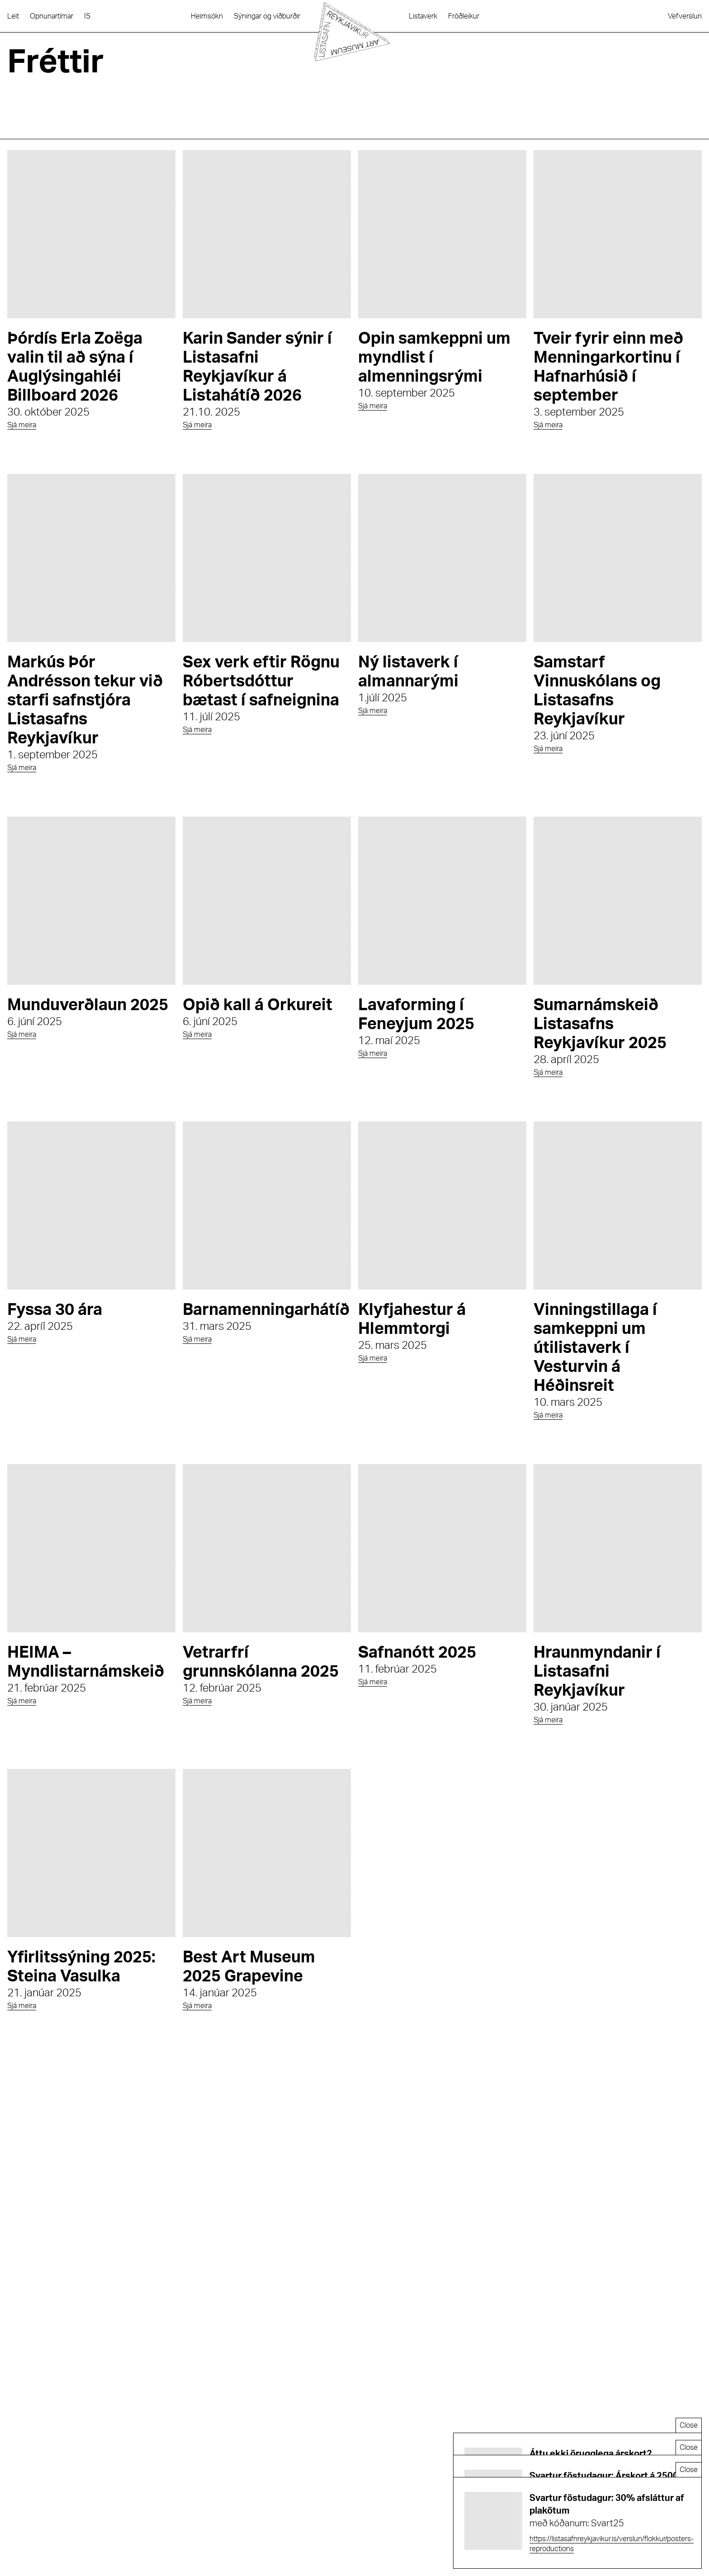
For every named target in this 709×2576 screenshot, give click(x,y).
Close (689, 2425)
